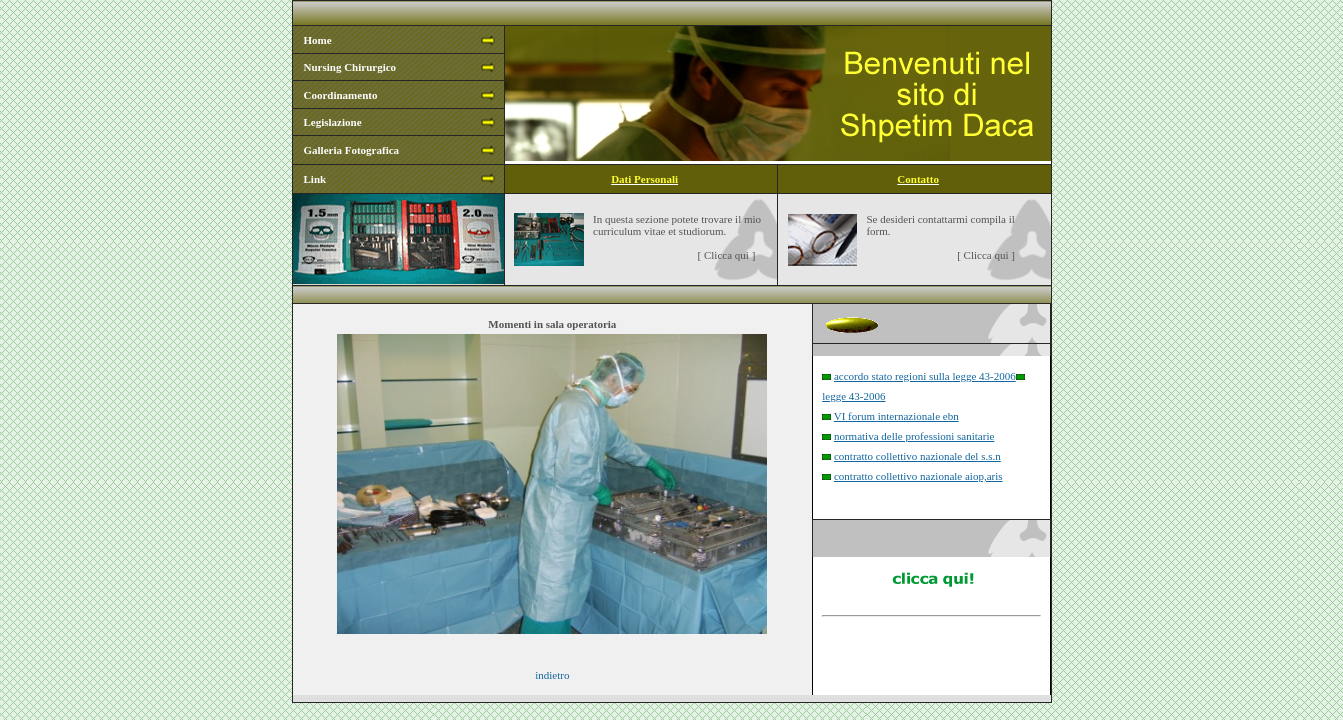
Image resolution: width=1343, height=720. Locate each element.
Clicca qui (726, 255)
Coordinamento (341, 95)
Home (318, 40)
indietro (552, 675)
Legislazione (333, 122)
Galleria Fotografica (352, 150)
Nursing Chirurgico (350, 67)
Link (315, 179)
